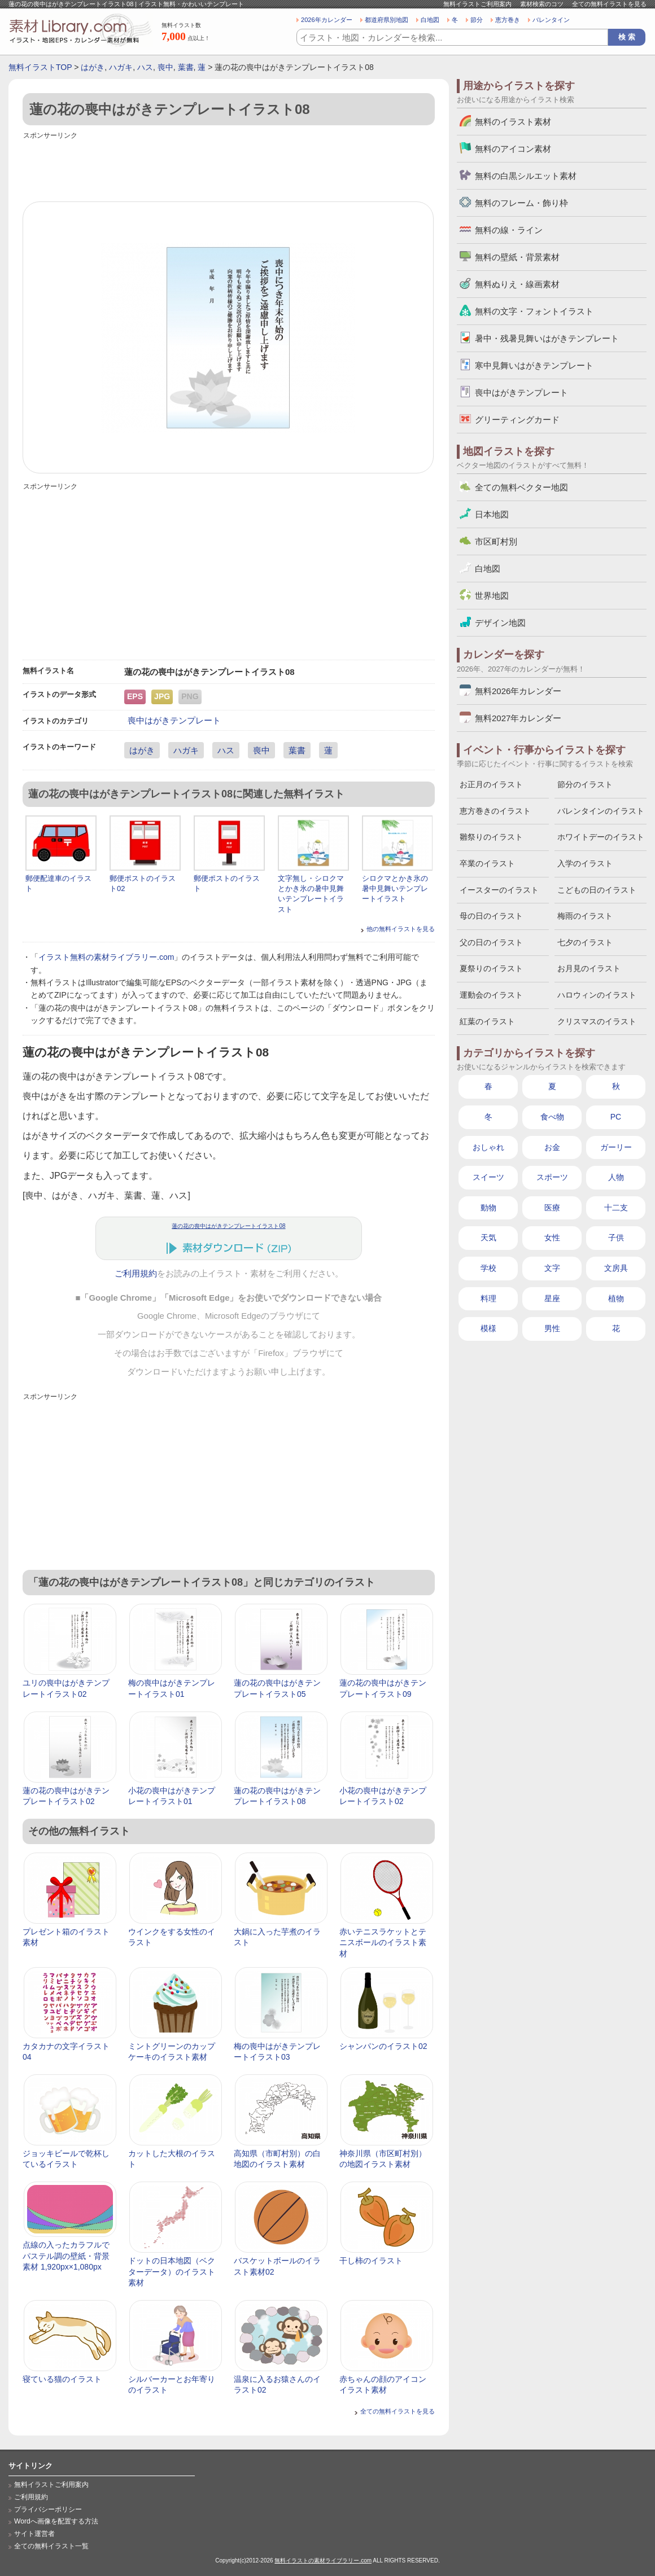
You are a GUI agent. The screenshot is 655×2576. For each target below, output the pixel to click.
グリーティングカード (517, 419)
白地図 (430, 19)
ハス (145, 67)
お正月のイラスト (491, 784)
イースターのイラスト (499, 889)
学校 (488, 1267)
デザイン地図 (500, 622)
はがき (92, 67)
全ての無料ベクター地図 (521, 487)
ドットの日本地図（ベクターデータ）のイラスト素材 (171, 2271)
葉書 (186, 67)
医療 (552, 1207)
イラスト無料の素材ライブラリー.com (106, 957)
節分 (476, 19)
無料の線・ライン (509, 230)
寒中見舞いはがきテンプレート (534, 365)
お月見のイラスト (589, 968)
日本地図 (492, 514)
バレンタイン (551, 19)
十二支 (616, 1207)
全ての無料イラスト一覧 (51, 2546)
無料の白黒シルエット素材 (526, 176)
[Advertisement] (228, 167)
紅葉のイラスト (487, 1021)
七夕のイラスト (585, 942)
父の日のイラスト (491, 942)
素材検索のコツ (542, 4)
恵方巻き (507, 19)
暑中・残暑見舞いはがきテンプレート (547, 338)
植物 (616, 1298)
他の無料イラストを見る (400, 928)
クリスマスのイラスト (596, 1021)
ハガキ (121, 67)
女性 (552, 1237)
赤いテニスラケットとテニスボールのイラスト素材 (382, 1942)
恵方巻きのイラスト (495, 810)
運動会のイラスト (491, 994)
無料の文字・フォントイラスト (534, 311)
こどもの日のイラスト (596, 889)
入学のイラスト (585, 863)
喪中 (165, 67)
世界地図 (492, 595)
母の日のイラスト (491, 915)
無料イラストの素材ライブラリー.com (323, 2560)
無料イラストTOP (40, 67)
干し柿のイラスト (371, 2260)
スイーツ (488, 1177)
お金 (552, 1147)
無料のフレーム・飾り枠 (521, 203)
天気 (488, 1237)
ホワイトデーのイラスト (600, 836)
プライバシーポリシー (48, 2509)
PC (615, 1116)
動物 (488, 1207)
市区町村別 (496, 541)
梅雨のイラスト (585, 915)
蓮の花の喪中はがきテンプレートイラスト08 (228, 1226)
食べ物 (552, 1116)
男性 (552, 1328)
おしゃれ (488, 1147)
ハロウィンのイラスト (596, 994)
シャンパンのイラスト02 (383, 2046)
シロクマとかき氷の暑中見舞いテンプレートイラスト (395, 888)
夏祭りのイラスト (491, 968)
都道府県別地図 (386, 19)
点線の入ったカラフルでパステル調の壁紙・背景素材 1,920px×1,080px (66, 2255)
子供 (616, 1237)
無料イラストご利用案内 (477, 4)
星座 (552, 1298)
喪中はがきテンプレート (174, 720)
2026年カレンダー (326, 19)
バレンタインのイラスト (600, 810)
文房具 (616, 1267)
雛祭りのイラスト (491, 836)
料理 (488, 1298)
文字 (552, 1267)
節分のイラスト (585, 784)
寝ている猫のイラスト (62, 2379)
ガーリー (616, 1147)
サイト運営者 (34, 2534)
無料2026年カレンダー (518, 691)
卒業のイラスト (487, 863)
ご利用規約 (136, 1273)
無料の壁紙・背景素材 (517, 257)
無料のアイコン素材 (513, 148)
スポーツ (552, 1177)
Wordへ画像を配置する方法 (56, 2521)
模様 (488, 1328)
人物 (616, 1177)
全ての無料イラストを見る (609, 4)
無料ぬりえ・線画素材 (517, 284)
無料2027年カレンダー (518, 718)
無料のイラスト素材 (513, 121)
